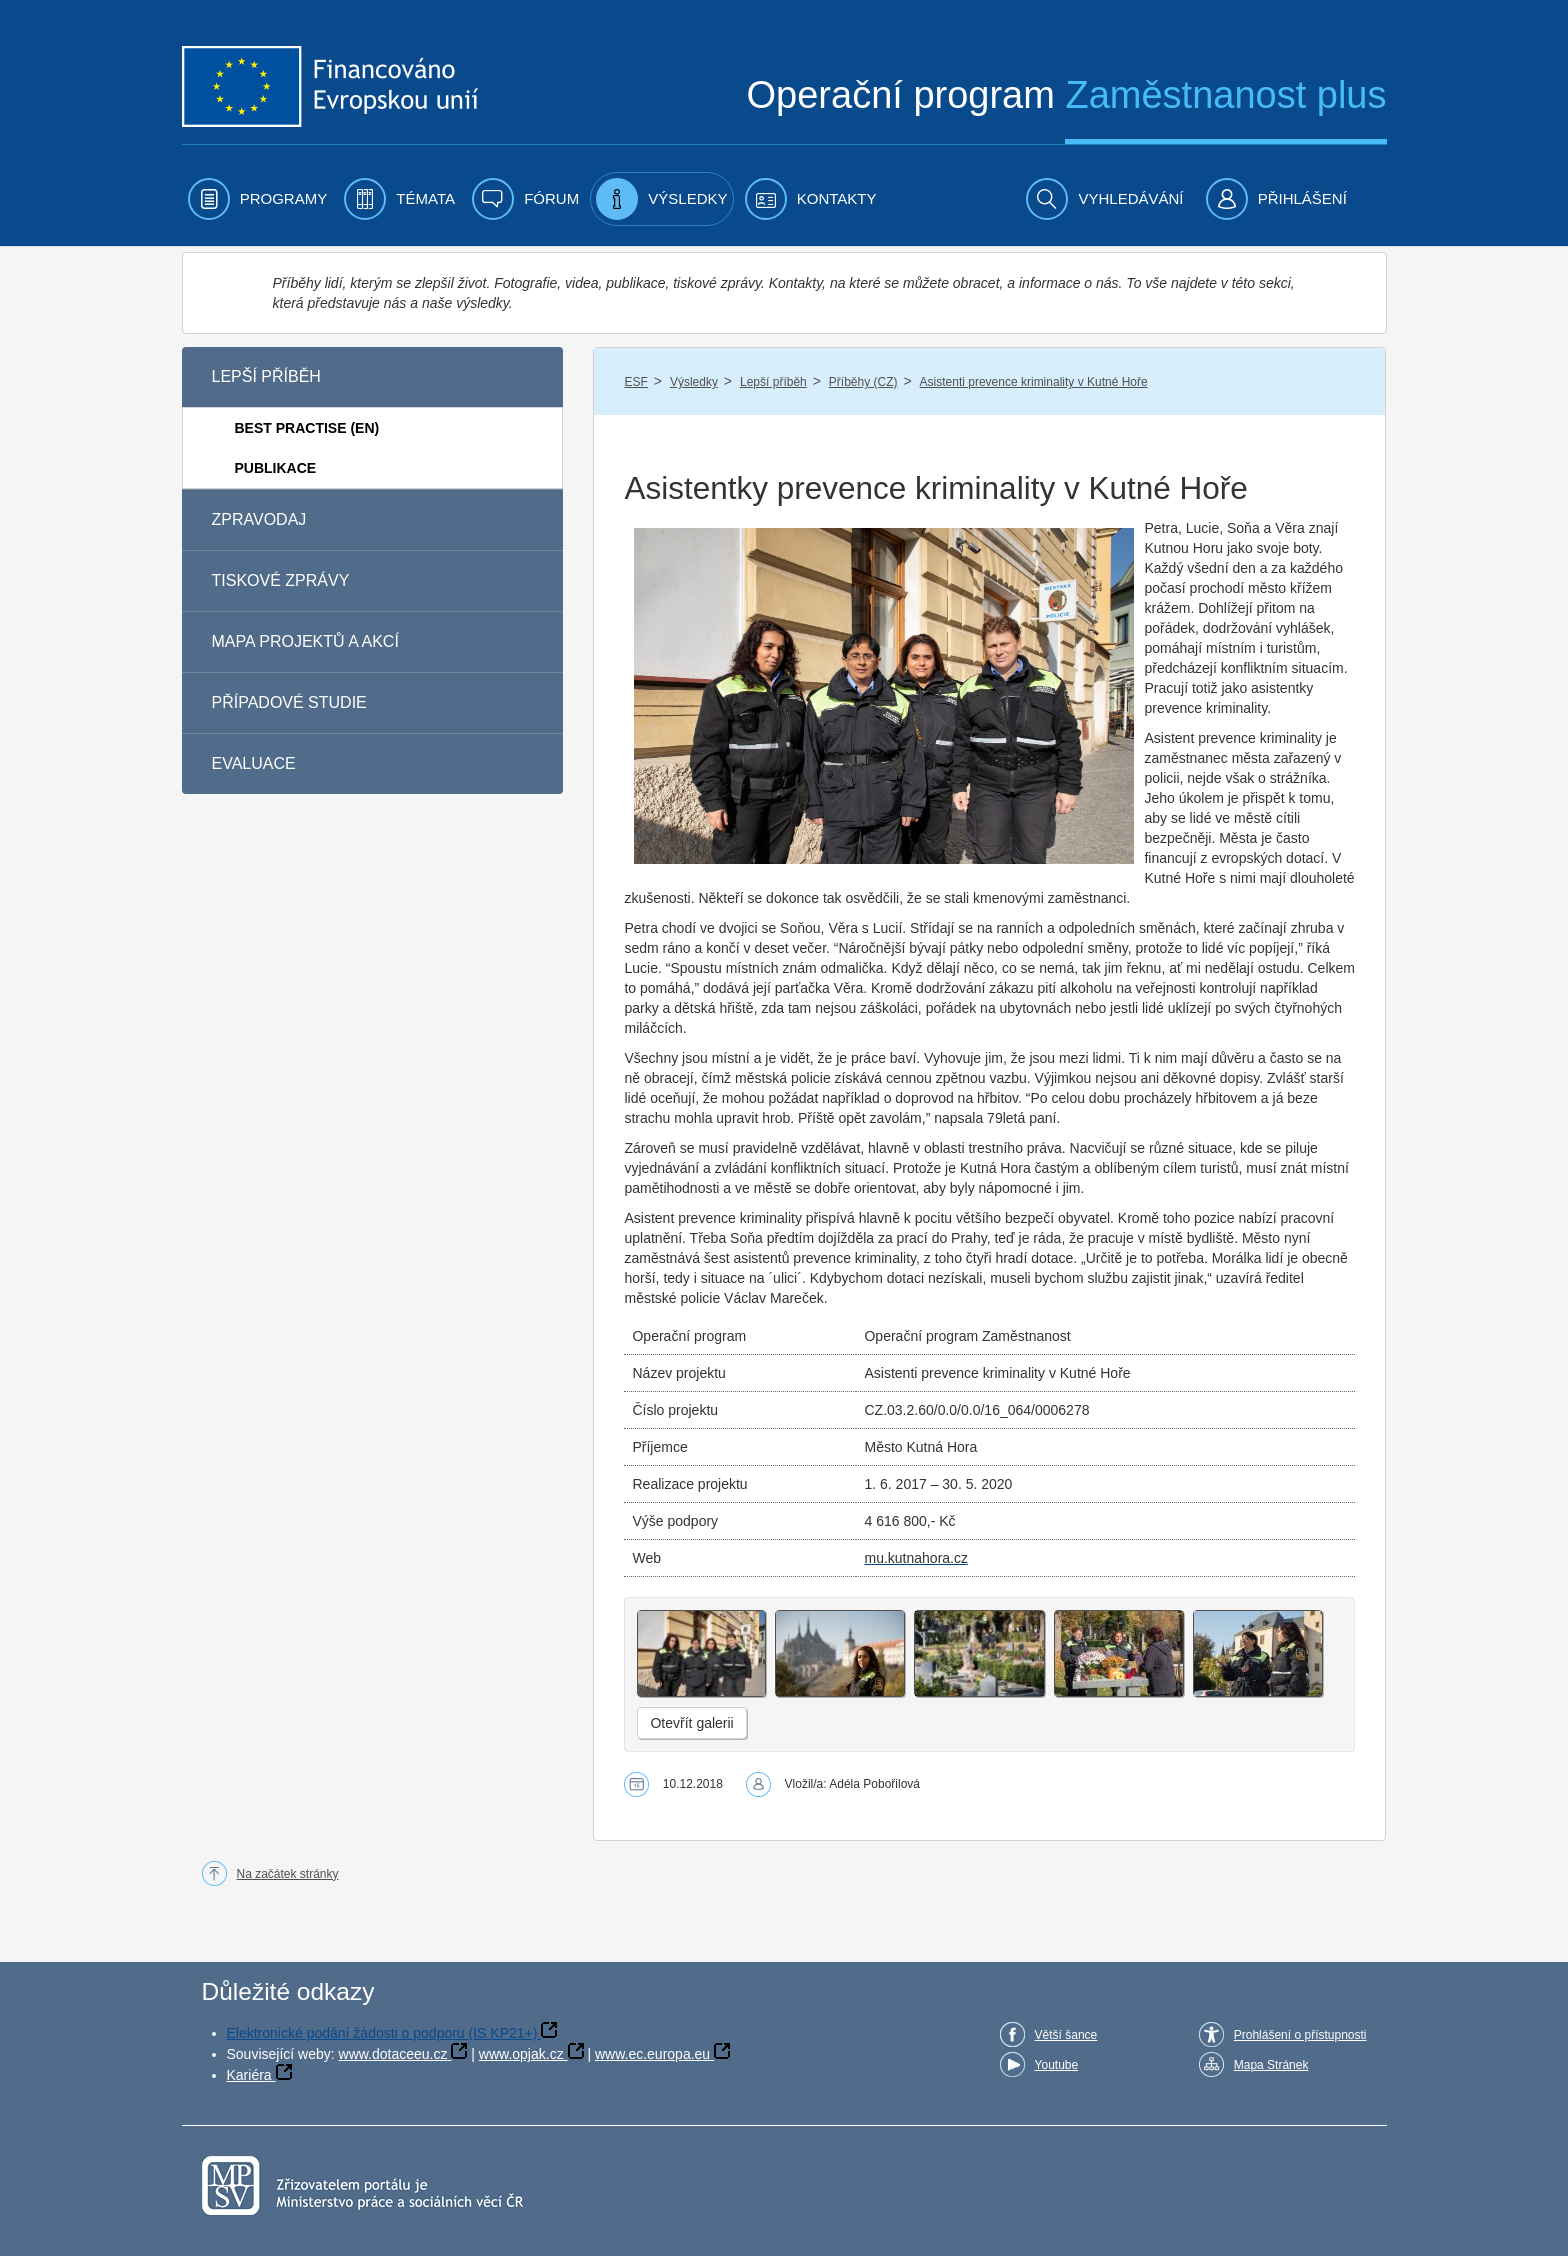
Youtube (1057, 2065)
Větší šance (1066, 2035)
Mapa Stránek (1271, 2065)
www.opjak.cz (521, 2054)
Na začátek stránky (288, 1874)
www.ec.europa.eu (652, 2054)
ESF (635, 382)
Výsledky (694, 382)
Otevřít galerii (691, 1723)
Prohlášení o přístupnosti (1300, 2035)
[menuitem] (258, 199)
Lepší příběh (773, 382)
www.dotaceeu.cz (393, 2054)
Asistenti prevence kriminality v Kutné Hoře (1034, 382)
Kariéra (249, 2075)
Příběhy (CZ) (863, 382)
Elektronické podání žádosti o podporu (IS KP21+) (382, 2033)
